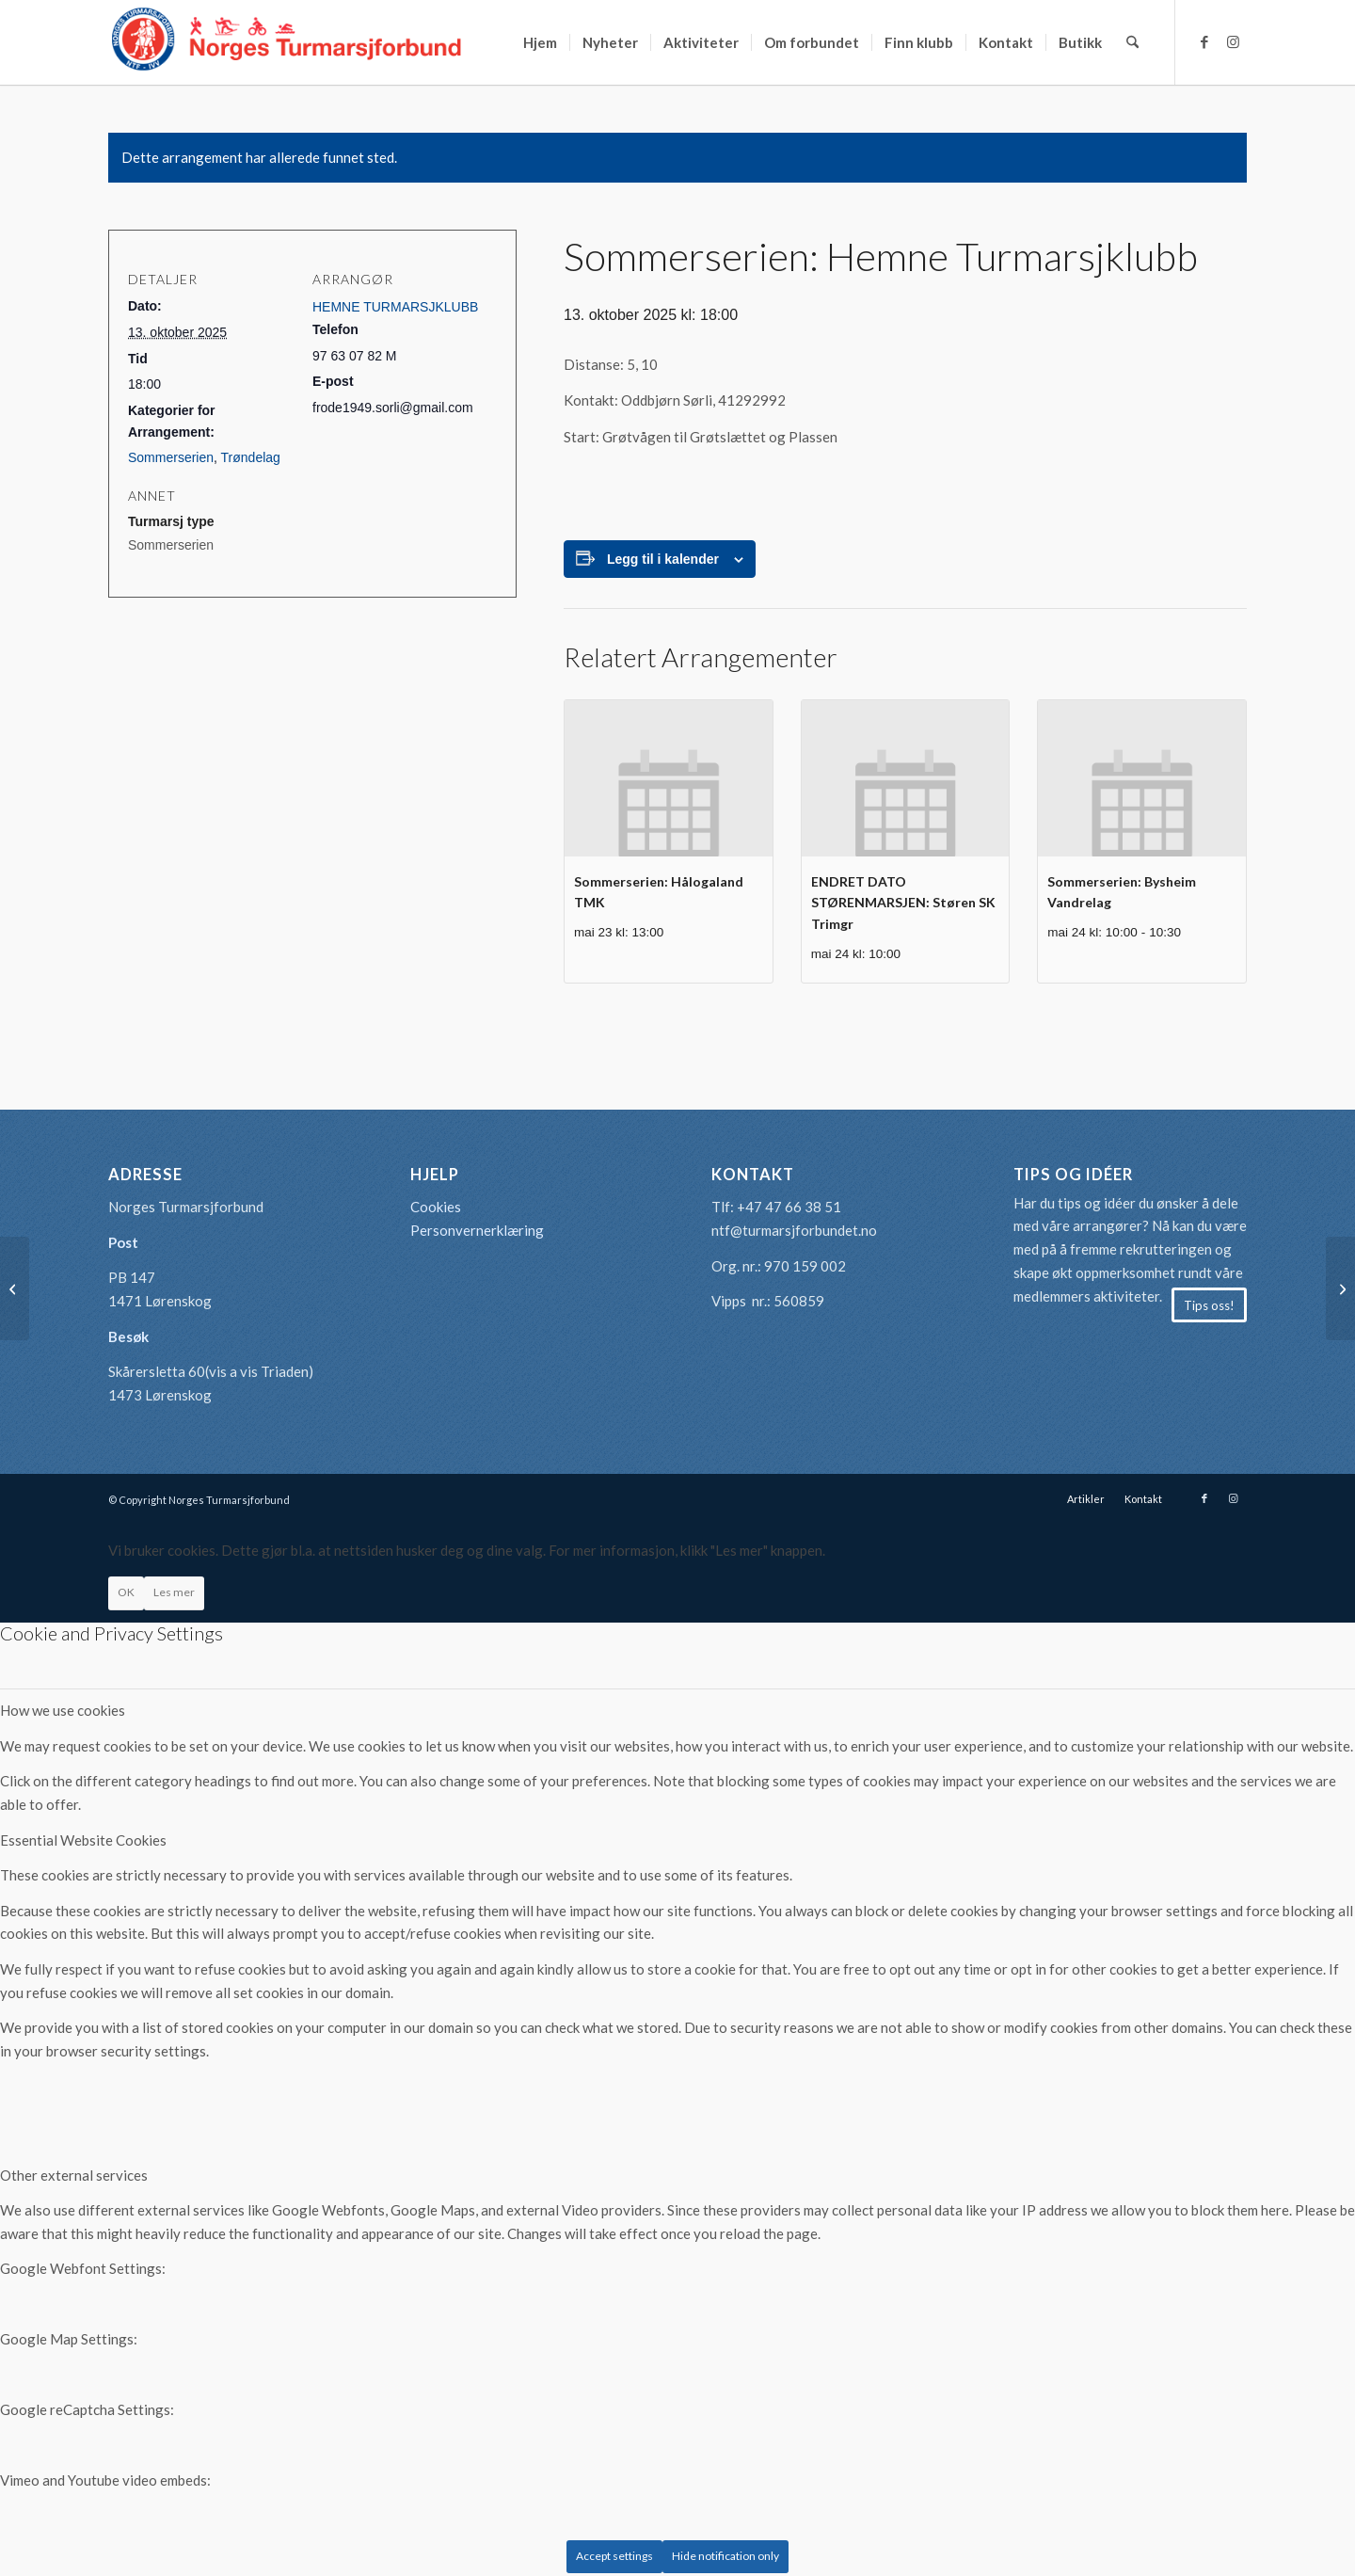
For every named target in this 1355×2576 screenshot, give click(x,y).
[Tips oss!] (1209, 1305)
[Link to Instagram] (1233, 41)
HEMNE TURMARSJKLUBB (395, 306)
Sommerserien (171, 457)
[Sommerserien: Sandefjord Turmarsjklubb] (14, 1288)
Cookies (435, 1206)
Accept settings (614, 2556)
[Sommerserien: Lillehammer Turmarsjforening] (1340, 1288)
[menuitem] (540, 42)
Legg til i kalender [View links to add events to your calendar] (663, 559)
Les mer (174, 1592)
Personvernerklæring (477, 1230)
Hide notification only (725, 2556)
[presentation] (669, 778)
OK (126, 1592)
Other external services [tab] (74, 2175)
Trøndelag (250, 457)
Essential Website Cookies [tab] (83, 1840)
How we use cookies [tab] (62, 1710)
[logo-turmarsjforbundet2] (287, 42)
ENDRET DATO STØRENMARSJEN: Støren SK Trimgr (903, 902)
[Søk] (1132, 42)
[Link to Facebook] (1204, 41)
